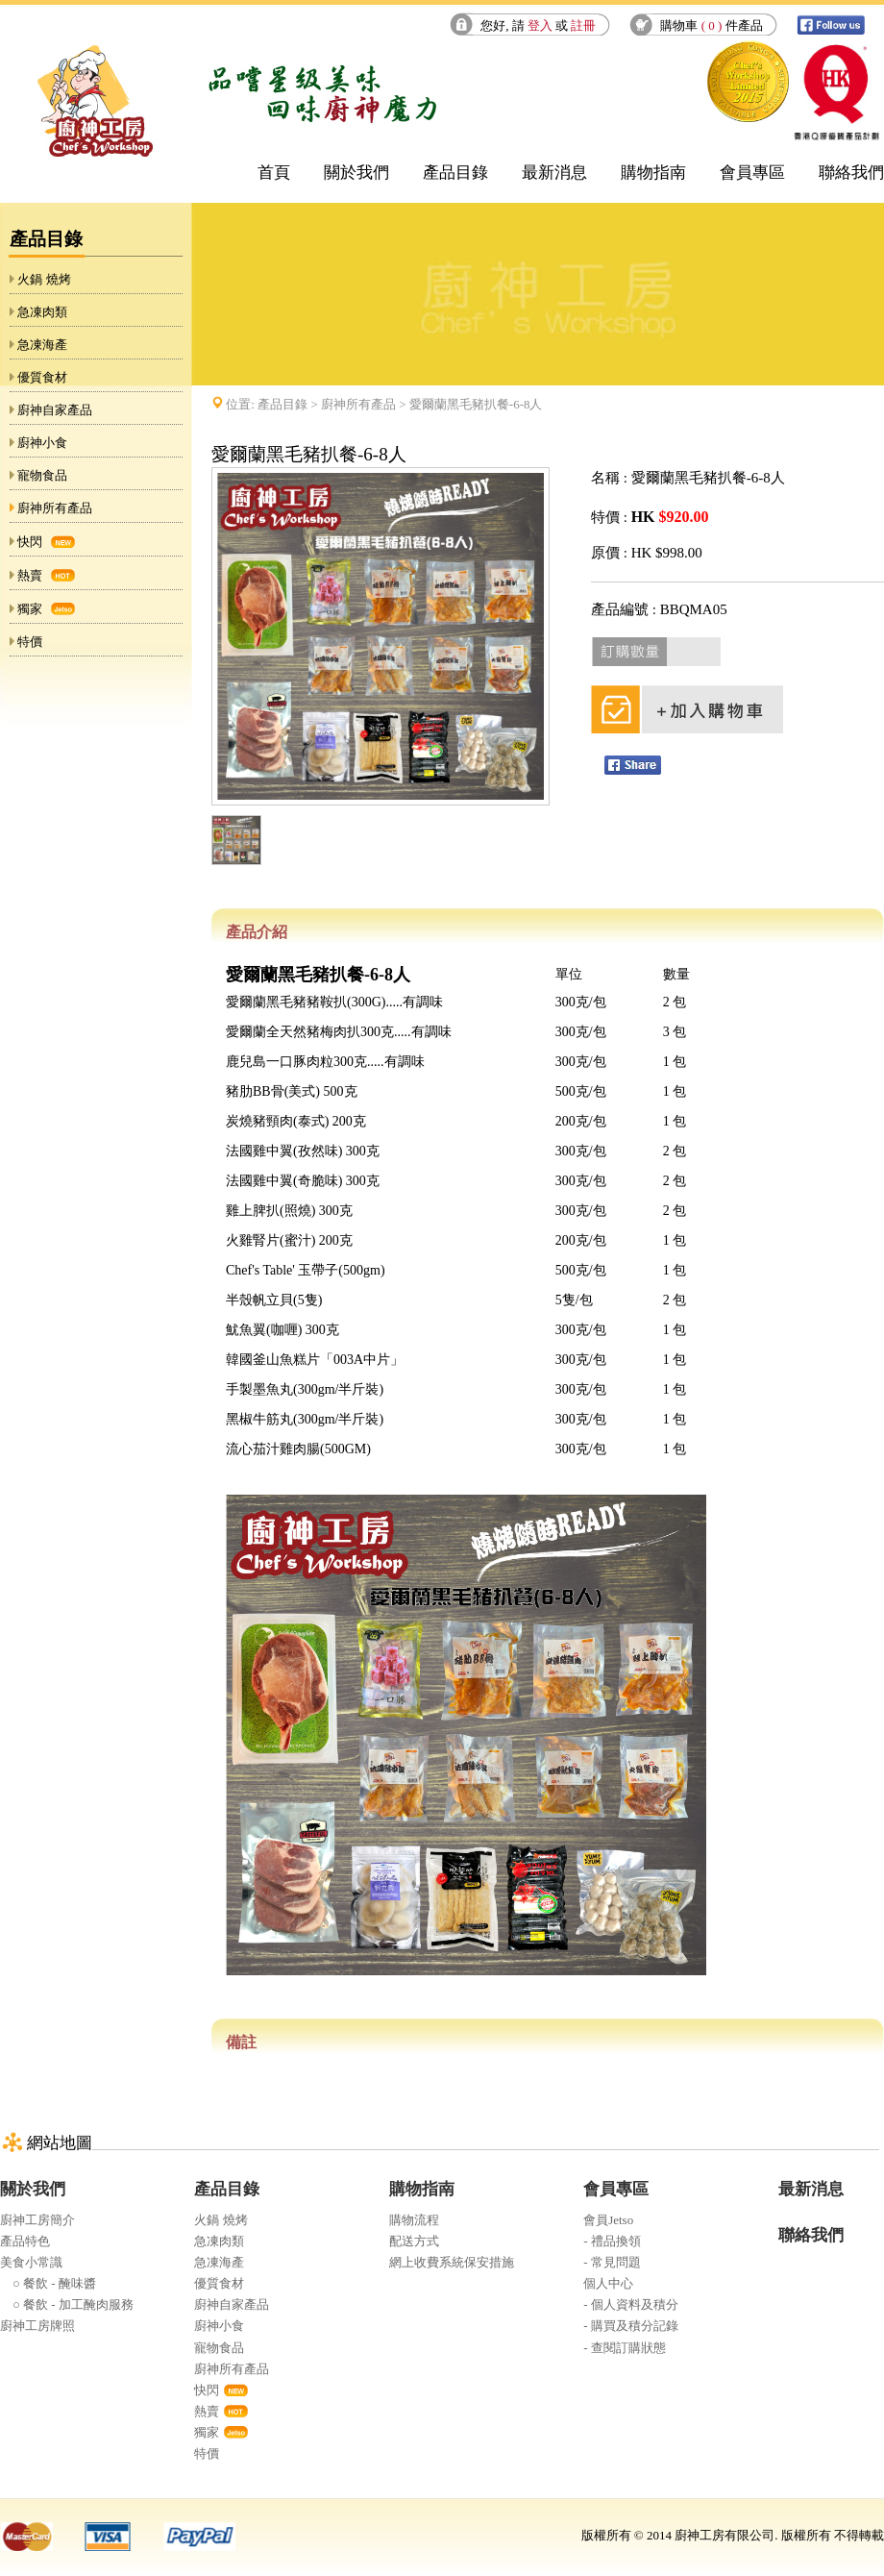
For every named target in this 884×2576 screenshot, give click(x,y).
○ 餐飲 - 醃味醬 (48, 2283)
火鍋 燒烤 (43, 279)
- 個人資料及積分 (630, 2304)
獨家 (29, 609)
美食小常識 (31, 2262)
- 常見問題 (612, 2262)
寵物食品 (42, 475)
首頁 (274, 172)
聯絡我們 (851, 172)
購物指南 (653, 172)
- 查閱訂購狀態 (624, 2348)
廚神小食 (42, 442)
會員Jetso (608, 2220)
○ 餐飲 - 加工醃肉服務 (67, 2304)
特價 (29, 641)
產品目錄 (455, 172)
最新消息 (554, 172)
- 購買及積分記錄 (630, 2325)
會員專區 (752, 172)
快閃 (29, 541)
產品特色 (25, 2241)
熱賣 (29, 575)
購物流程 (414, 2220)
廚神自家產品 (54, 410)
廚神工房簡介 (37, 2220)
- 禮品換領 (612, 2241)
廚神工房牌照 (37, 2325)
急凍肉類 (42, 312)
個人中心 (608, 2283)
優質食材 (42, 377)
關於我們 (356, 172)
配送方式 (414, 2241)
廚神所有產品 (54, 508)
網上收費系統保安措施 (451, 2262)
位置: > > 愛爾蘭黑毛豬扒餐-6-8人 (384, 404)
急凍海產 (42, 344)
